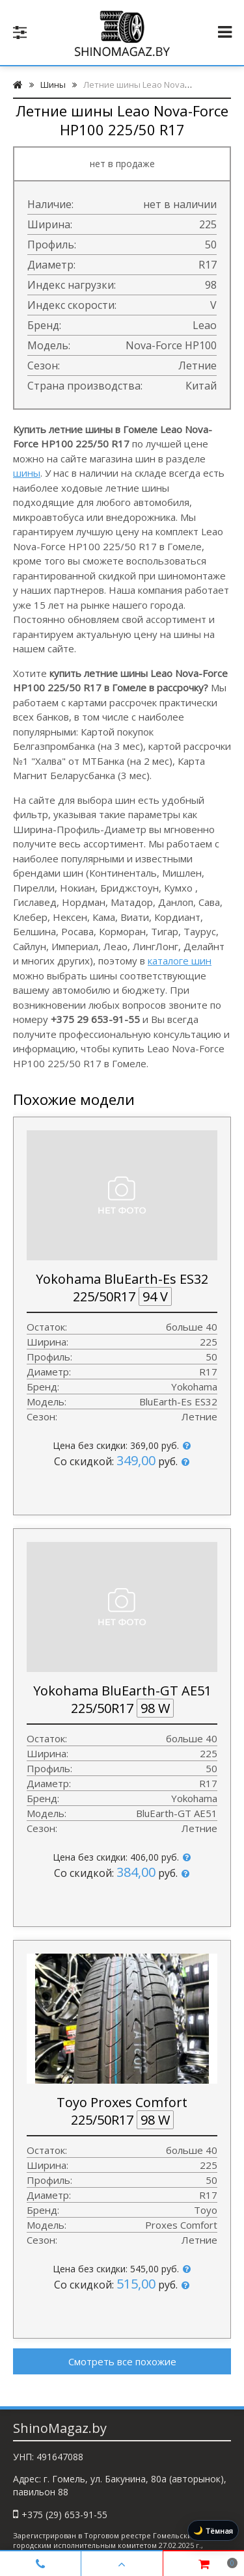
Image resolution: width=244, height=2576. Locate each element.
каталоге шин (179, 960)
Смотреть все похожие (122, 2361)
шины (26, 472)
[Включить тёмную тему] (213, 2530)
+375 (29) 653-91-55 (64, 2514)
